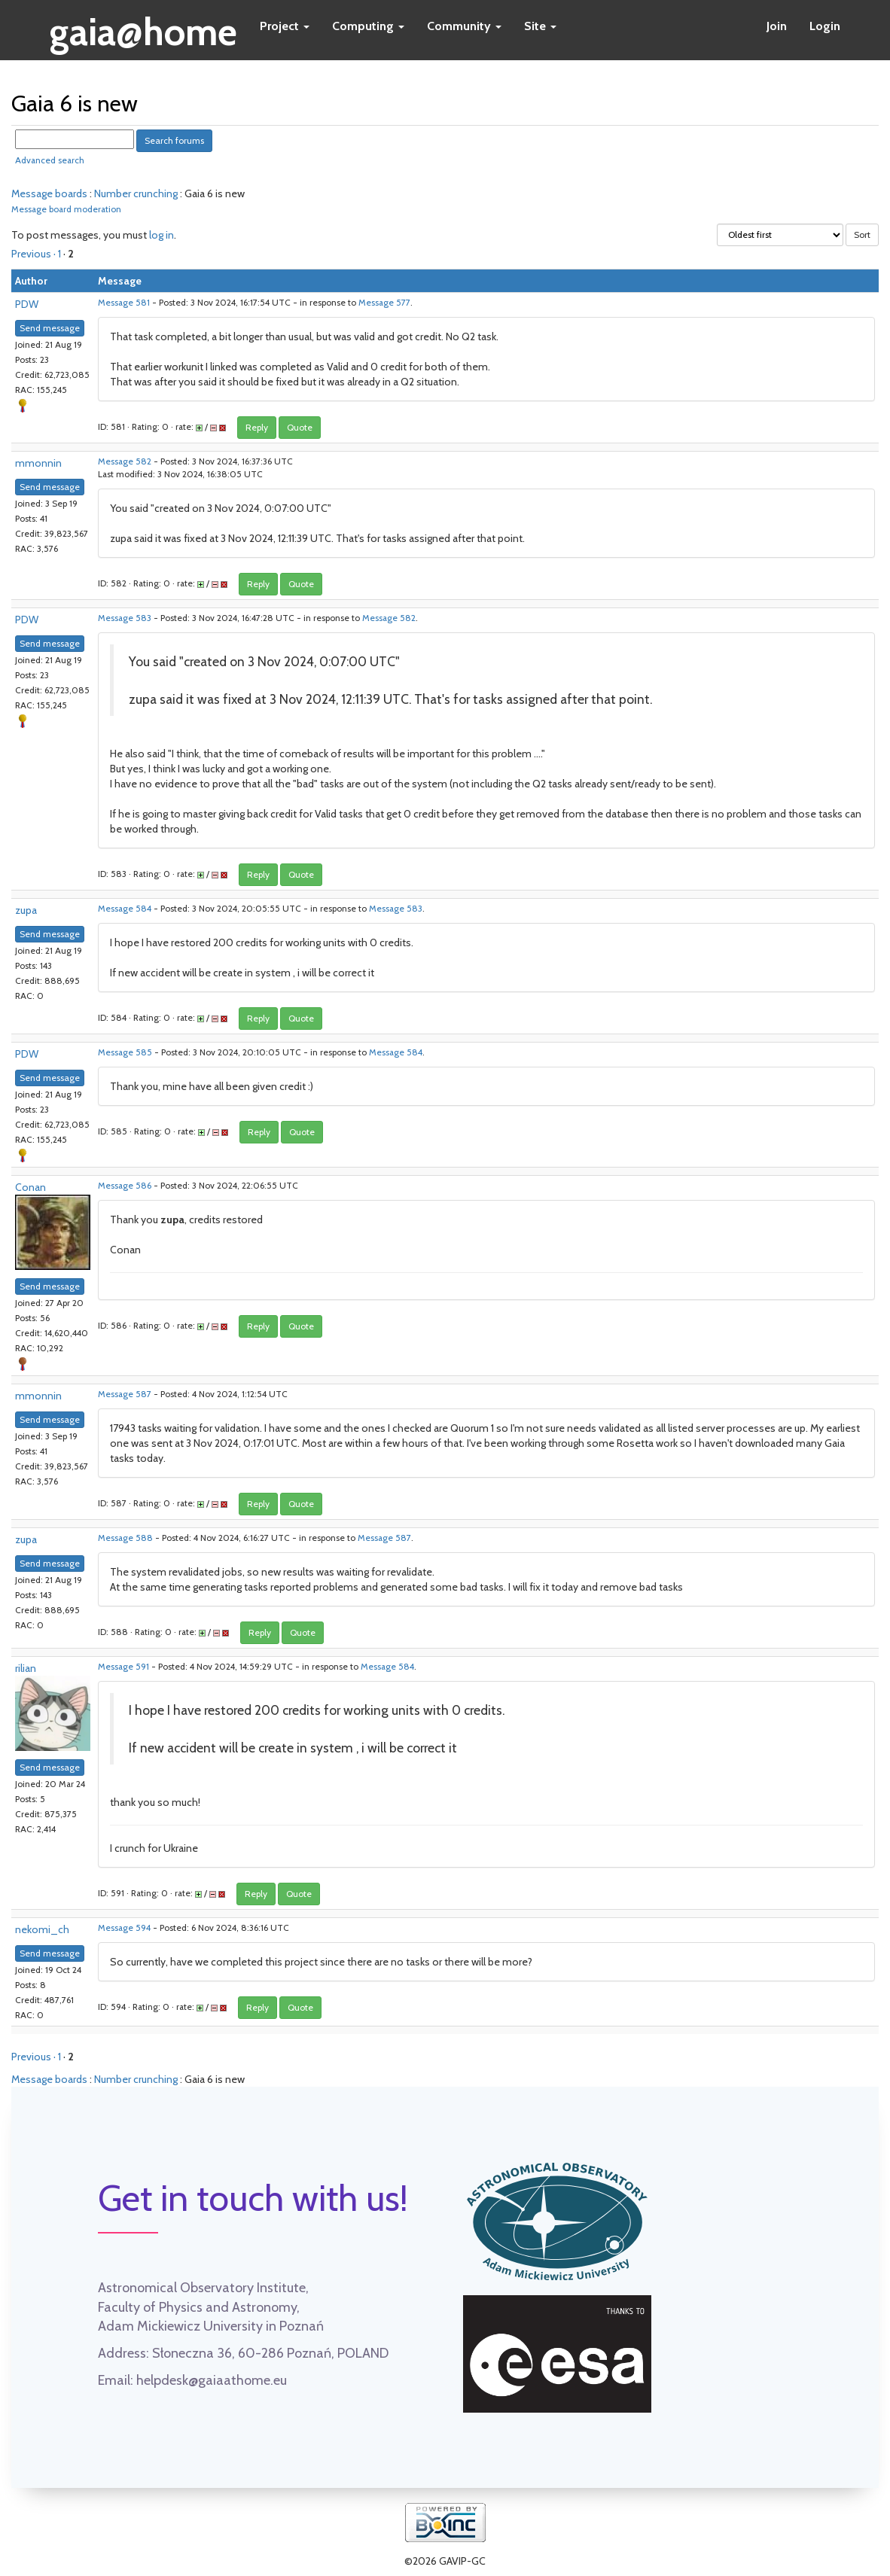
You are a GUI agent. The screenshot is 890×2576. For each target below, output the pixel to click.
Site (540, 26)
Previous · (34, 253)
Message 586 (124, 1185)
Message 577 (384, 302)
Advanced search (49, 160)
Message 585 (125, 1052)
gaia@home (143, 27)
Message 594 (124, 1928)
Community (464, 26)
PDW (26, 304)
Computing (368, 26)
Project (284, 26)
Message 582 (124, 461)
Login (824, 26)
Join (777, 26)
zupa (26, 910)
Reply (256, 427)
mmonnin (38, 463)
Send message (50, 327)
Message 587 (124, 1394)
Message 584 (124, 908)
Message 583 (124, 618)
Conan (30, 1187)
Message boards (49, 193)
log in (161, 235)
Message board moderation (66, 209)
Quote (299, 427)
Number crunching (136, 193)
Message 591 (123, 1666)
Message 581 (124, 302)
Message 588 (125, 1538)
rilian (25, 1668)
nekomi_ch (42, 1929)
